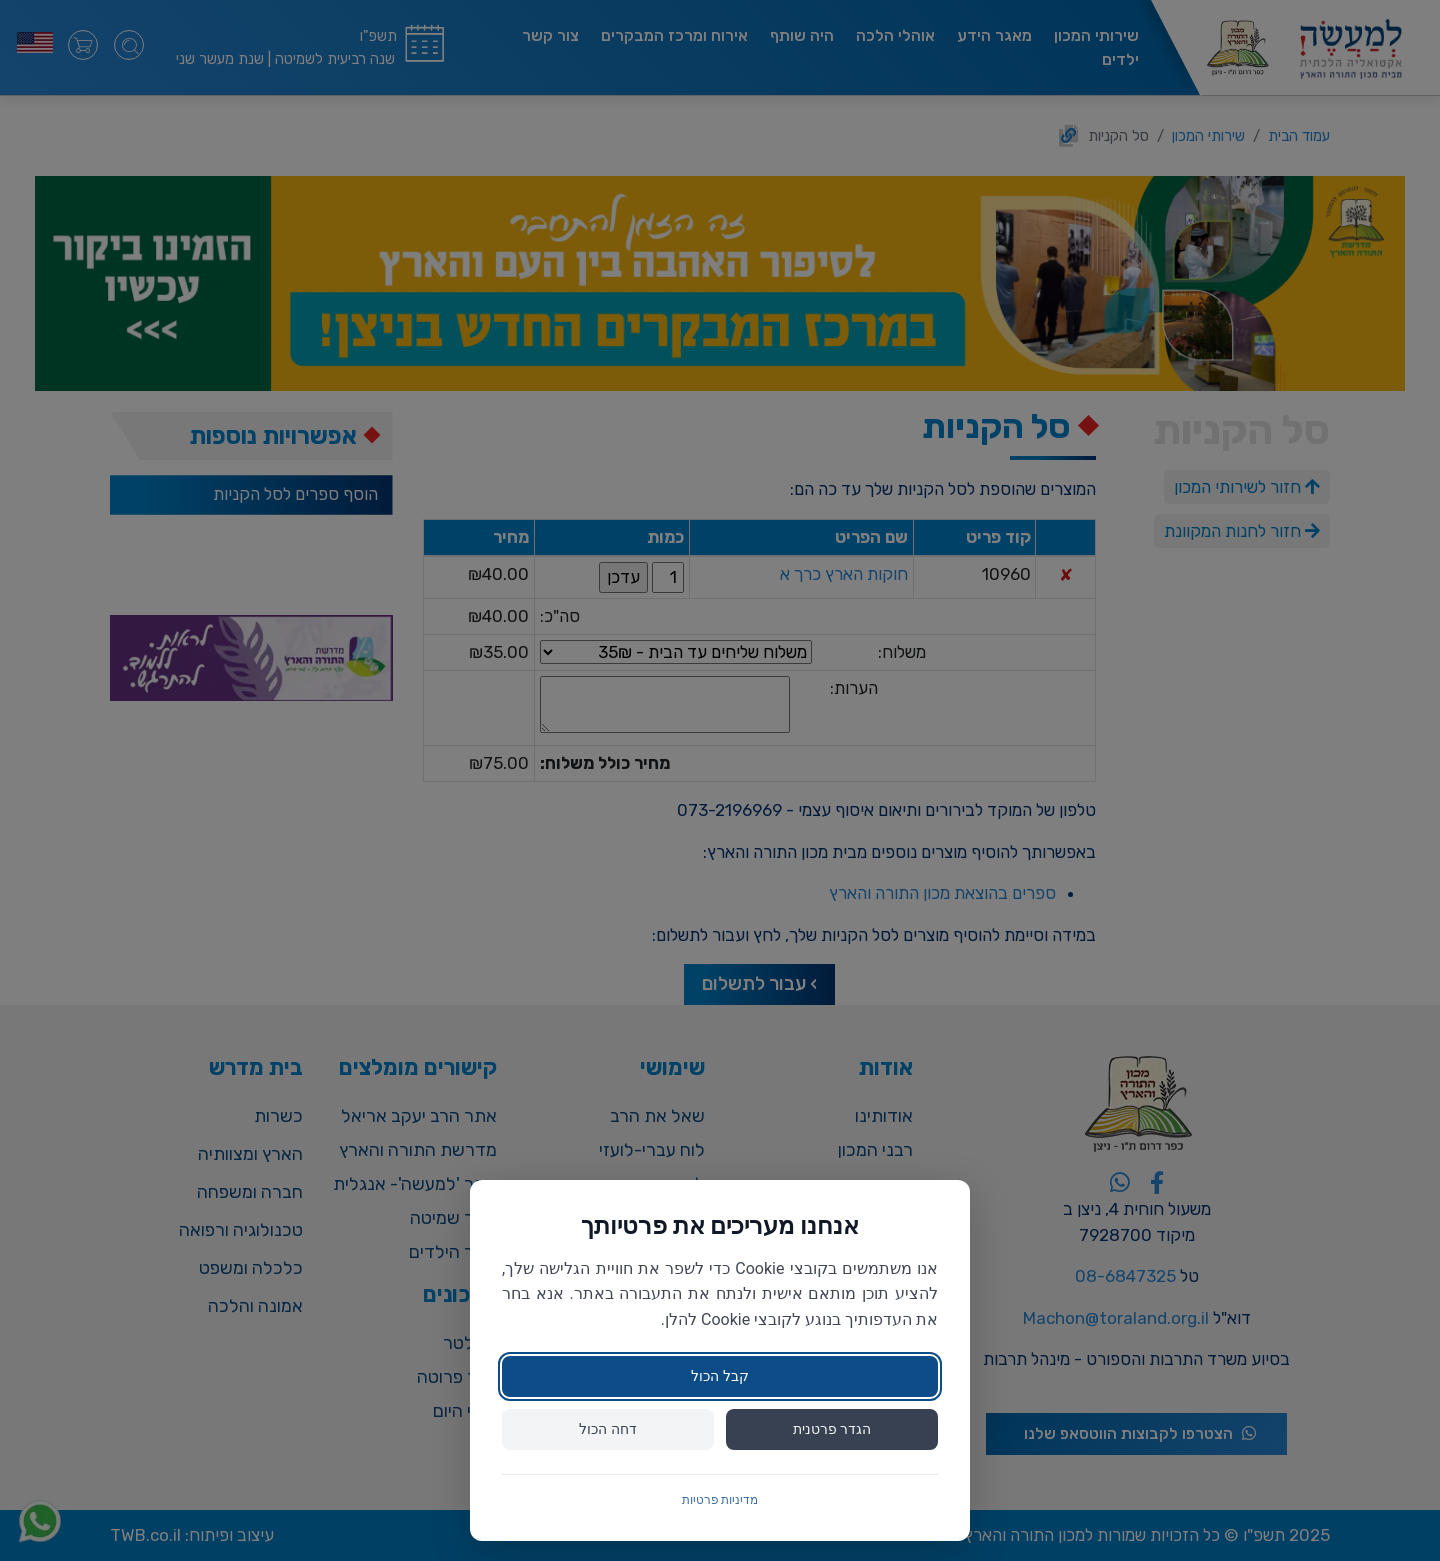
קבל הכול (719, 1376)
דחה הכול (607, 1429)
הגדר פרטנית (832, 1429)
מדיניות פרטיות (720, 1500)
